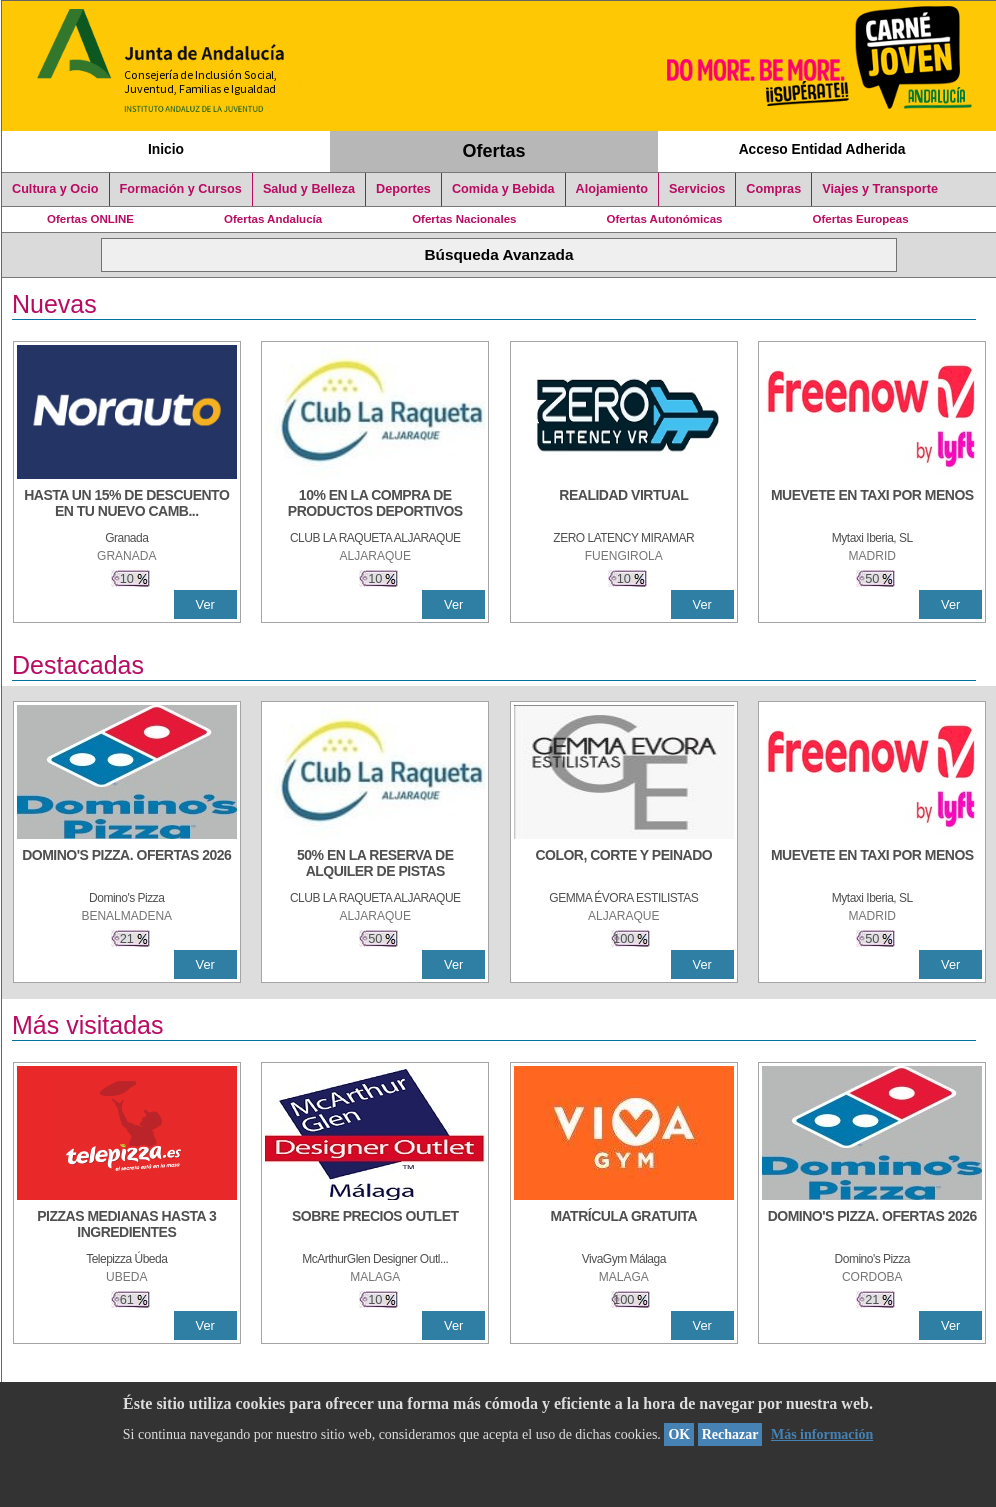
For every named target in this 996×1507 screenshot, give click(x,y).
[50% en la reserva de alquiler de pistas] (375, 865)
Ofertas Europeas (861, 219)
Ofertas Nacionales (464, 219)
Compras (773, 189)
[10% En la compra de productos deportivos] (375, 505)
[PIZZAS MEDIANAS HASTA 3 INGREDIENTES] (127, 1226)
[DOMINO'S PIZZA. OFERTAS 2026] (127, 865)
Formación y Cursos (181, 189)
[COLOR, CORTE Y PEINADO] (624, 865)
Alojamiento (612, 189)
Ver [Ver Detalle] (205, 604)
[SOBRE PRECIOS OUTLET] (375, 1226)
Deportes (403, 189)
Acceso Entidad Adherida (822, 149)
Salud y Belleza (309, 189)
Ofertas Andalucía (273, 219)
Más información (822, 1434)
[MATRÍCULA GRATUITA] (624, 1226)
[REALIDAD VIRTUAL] (624, 505)
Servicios (697, 189)
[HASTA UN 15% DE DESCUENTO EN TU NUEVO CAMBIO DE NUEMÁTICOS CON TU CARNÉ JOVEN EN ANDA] (127, 505)
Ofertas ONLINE (90, 219)
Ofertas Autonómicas (664, 219)
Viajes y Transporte (880, 189)
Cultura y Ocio (55, 189)
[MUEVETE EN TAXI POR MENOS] (872, 505)
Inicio (166, 149)
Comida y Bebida (503, 189)
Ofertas (494, 151)
